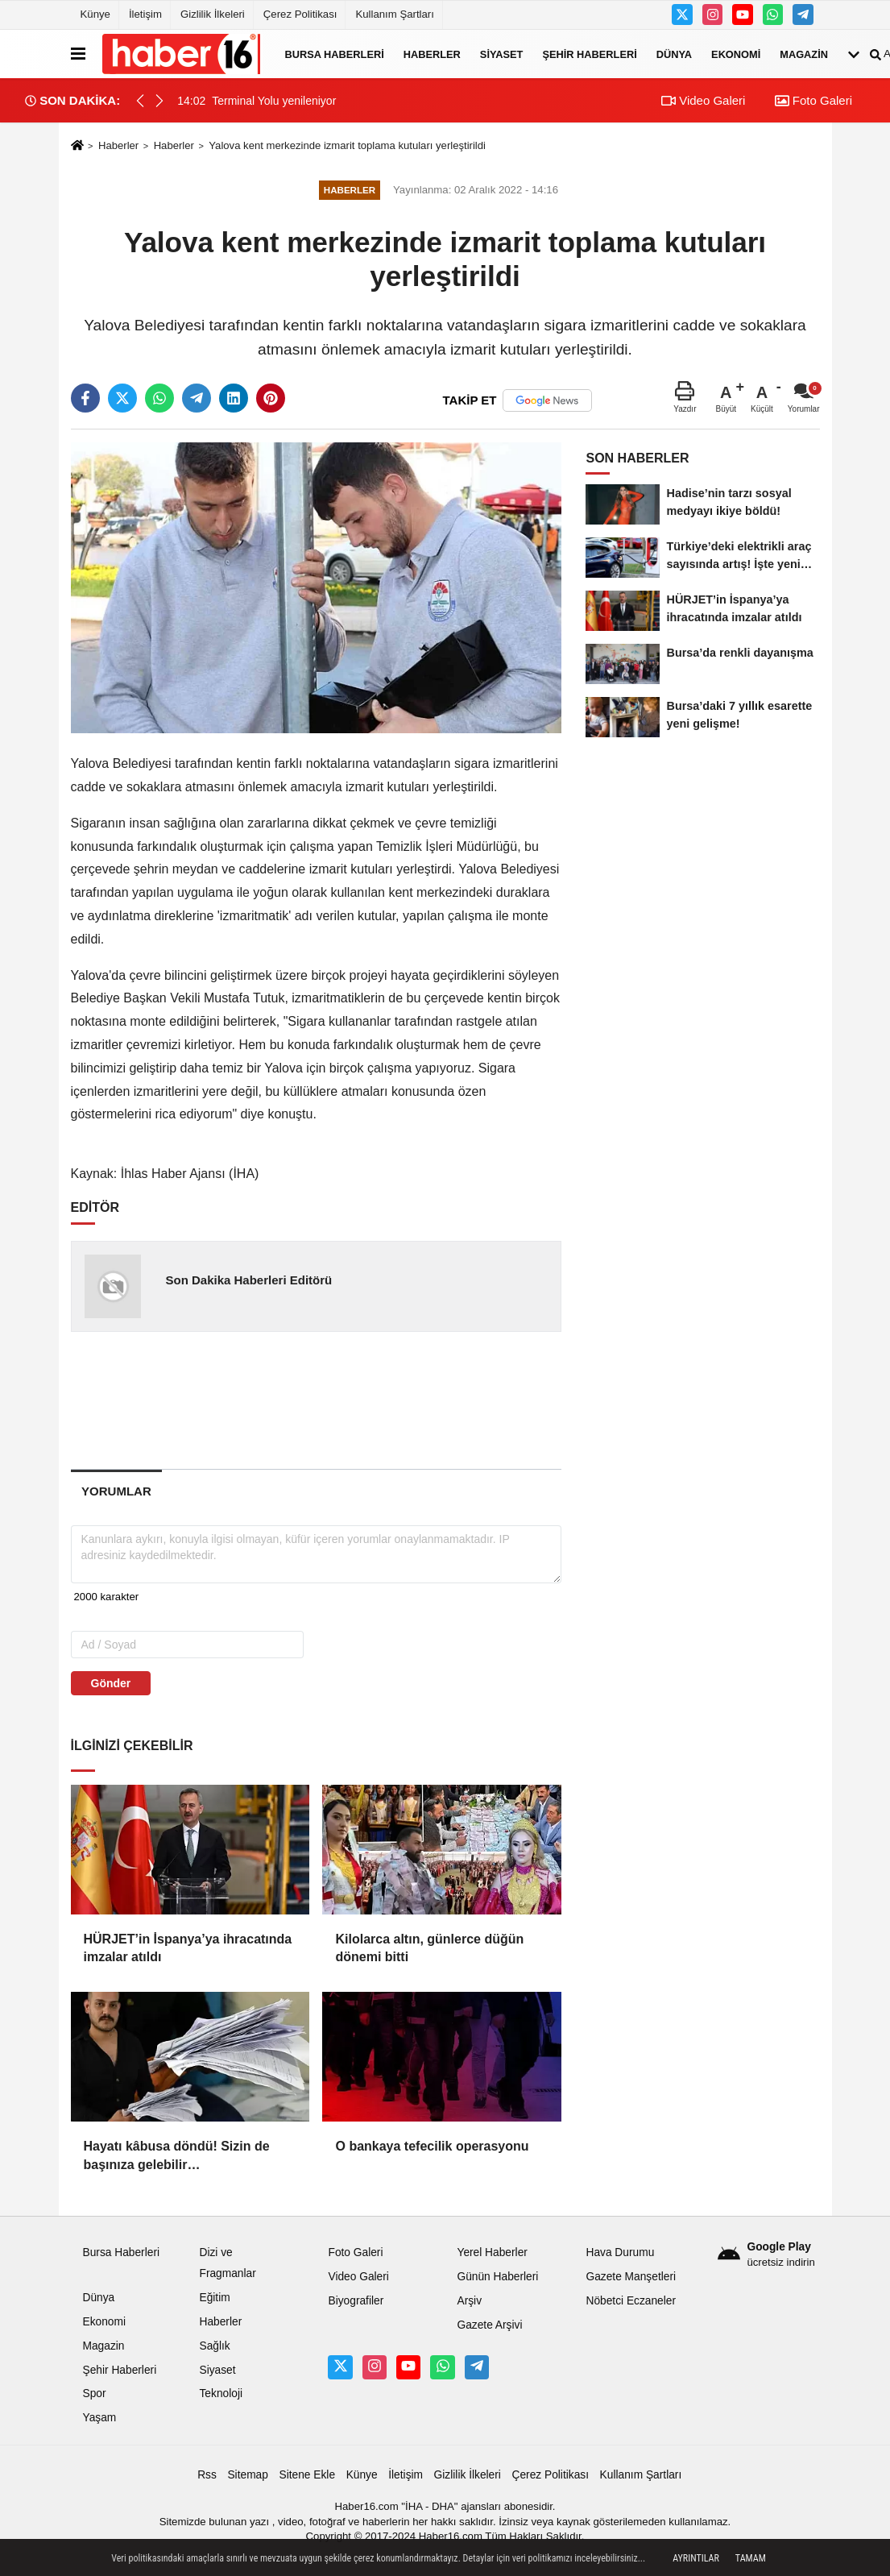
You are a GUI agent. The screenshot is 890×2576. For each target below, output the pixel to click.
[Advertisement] (328, 1399)
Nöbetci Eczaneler (631, 2301)
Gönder (111, 1683)
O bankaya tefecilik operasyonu (431, 2146)
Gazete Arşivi (489, 2325)
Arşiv (469, 2301)
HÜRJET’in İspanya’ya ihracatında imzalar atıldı (188, 1948)
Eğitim (214, 2298)
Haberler (432, 54)
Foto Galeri (813, 100)
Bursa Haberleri (334, 54)
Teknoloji (220, 2393)
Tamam (750, 2558)
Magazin (804, 54)
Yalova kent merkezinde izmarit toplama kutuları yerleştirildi (347, 145)
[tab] (117, 1491)
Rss (207, 2475)
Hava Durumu (620, 2252)
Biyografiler (355, 2301)
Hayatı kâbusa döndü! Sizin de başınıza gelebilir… (177, 2155)
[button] (159, 101)
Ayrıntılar (696, 2558)
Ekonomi (735, 54)
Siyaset (502, 54)
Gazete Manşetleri (631, 2277)
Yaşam (100, 2418)
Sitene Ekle (307, 2475)
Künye (95, 14)
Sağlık (214, 2346)
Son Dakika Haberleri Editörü (248, 1280)
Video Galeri (703, 100)
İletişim (145, 14)
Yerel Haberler (492, 2252)
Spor (94, 2393)
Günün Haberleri (497, 2277)
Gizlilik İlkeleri (212, 14)
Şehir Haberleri (589, 54)
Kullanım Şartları (394, 14)
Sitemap (247, 2475)
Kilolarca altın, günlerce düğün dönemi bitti (429, 1948)
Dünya (674, 54)
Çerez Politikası (300, 14)
